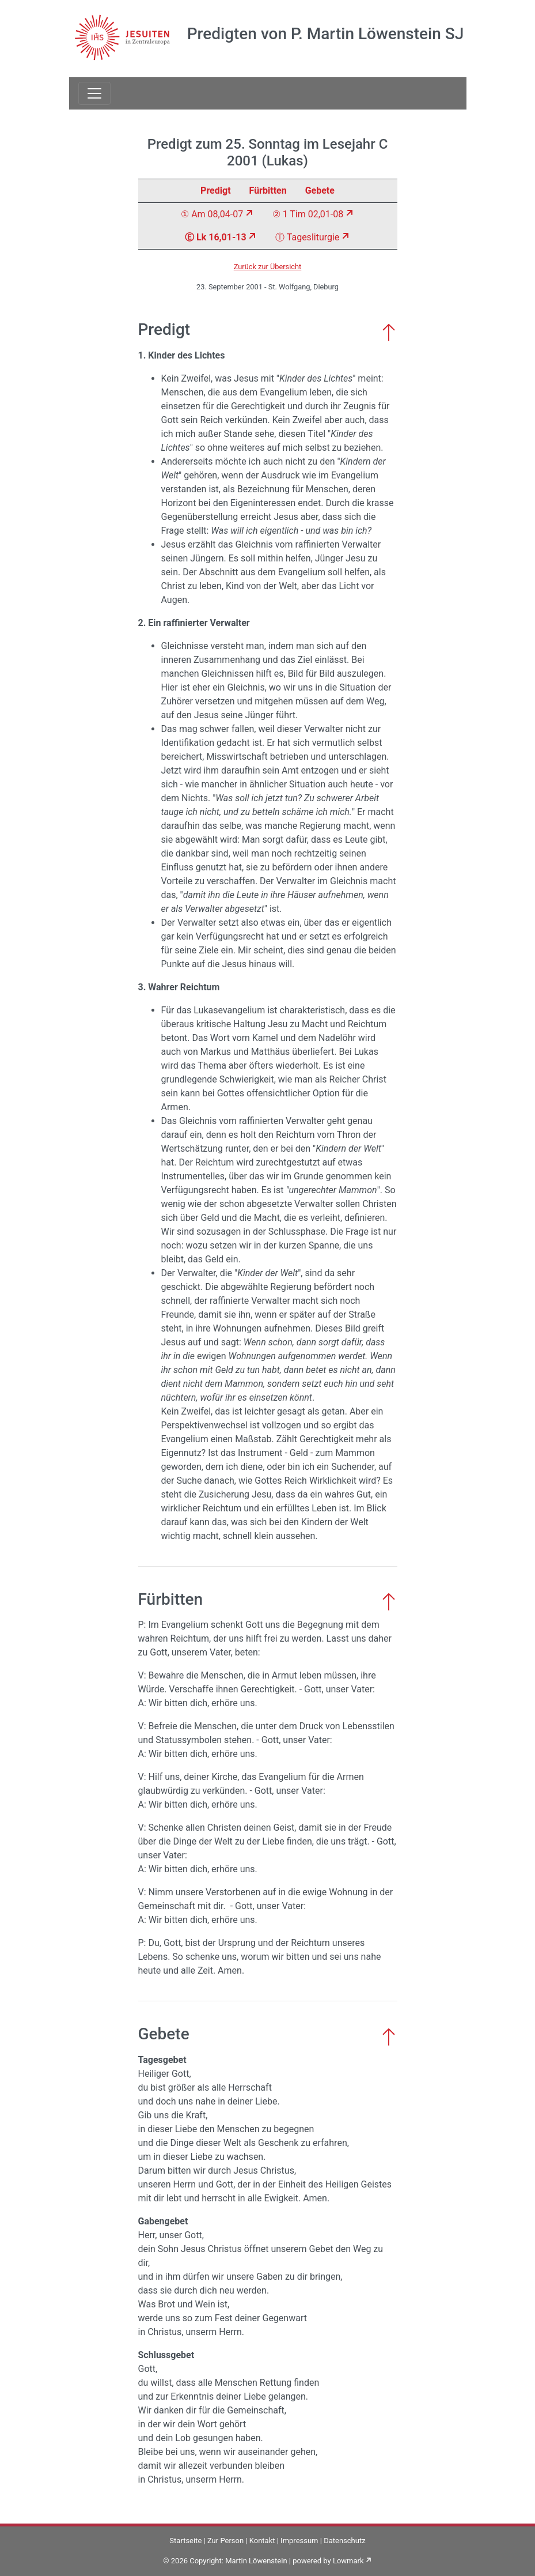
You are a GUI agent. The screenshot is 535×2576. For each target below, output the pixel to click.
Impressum (299, 2540)
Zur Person (225, 2540)
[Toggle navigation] (94, 93)
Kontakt (262, 2540)
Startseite (185, 2540)
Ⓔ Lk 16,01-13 (215, 237)
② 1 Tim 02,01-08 (308, 214)
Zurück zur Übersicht (268, 266)
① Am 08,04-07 (212, 214)
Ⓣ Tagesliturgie (307, 237)
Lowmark (348, 2560)
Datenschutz (344, 2540)
